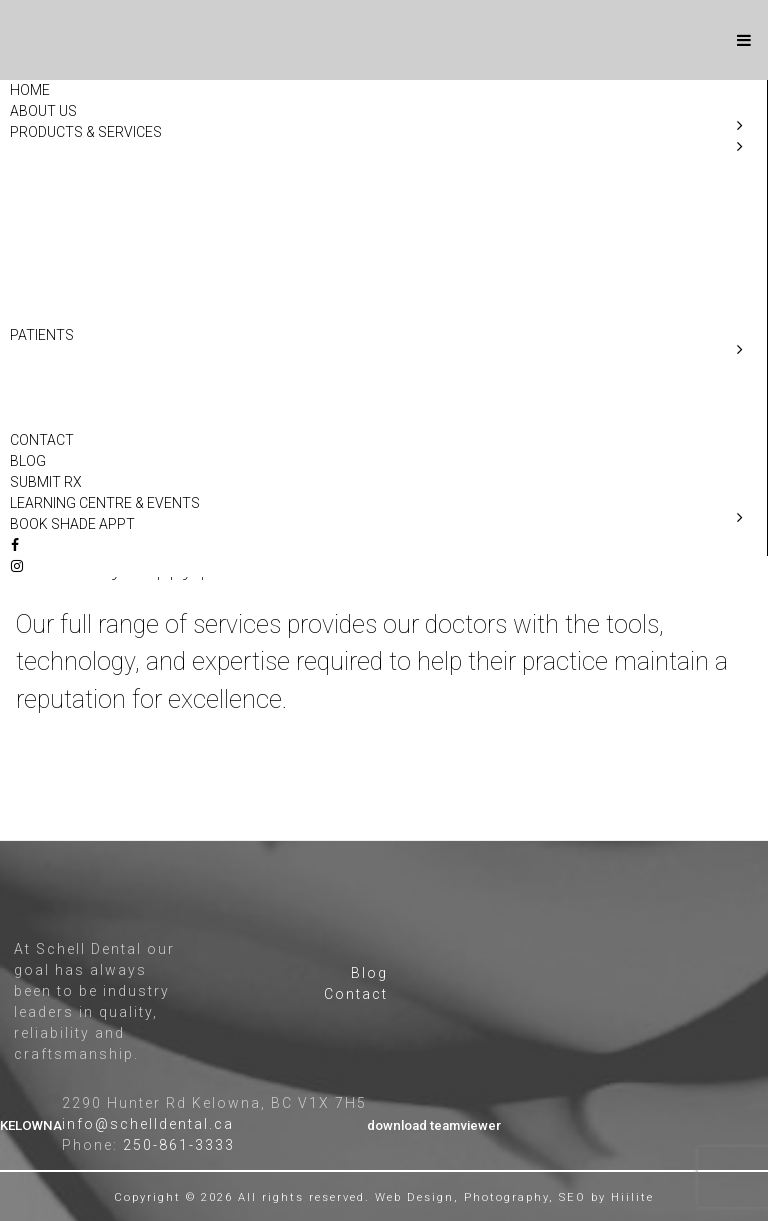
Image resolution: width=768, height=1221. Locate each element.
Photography (506, 1197)
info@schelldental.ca (148, 1124)
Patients (42, 335)
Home (30, 90)
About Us (43, 111)
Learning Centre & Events (105, 503)
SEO (572, 1197)
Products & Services (86, 132)
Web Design (414, 1197)
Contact (42, 440)
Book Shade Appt (72, 524)
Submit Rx (46, 482)
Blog (28, 461)
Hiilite (632, 1197)
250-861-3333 (179, 1145)
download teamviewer (434, 1125)
